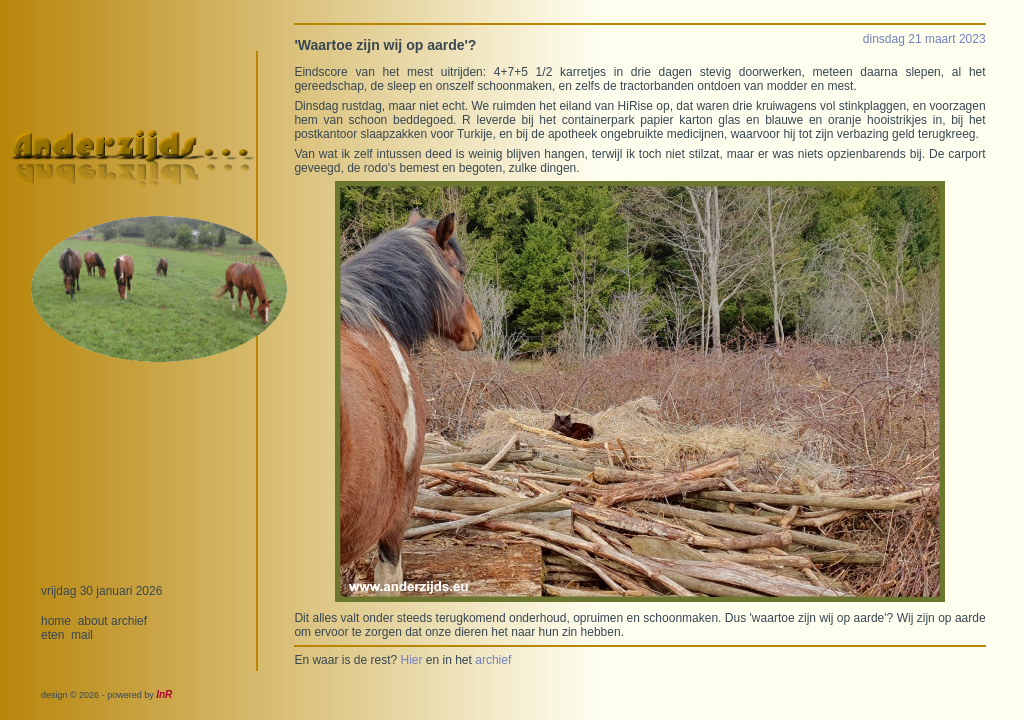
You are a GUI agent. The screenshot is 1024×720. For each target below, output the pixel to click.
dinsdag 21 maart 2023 (924, 39)
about (93, 621)
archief (129, 621)
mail (82, 635)
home (56, 621)
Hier (411, 660)
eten (52, 635)
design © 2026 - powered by (106, 695)
